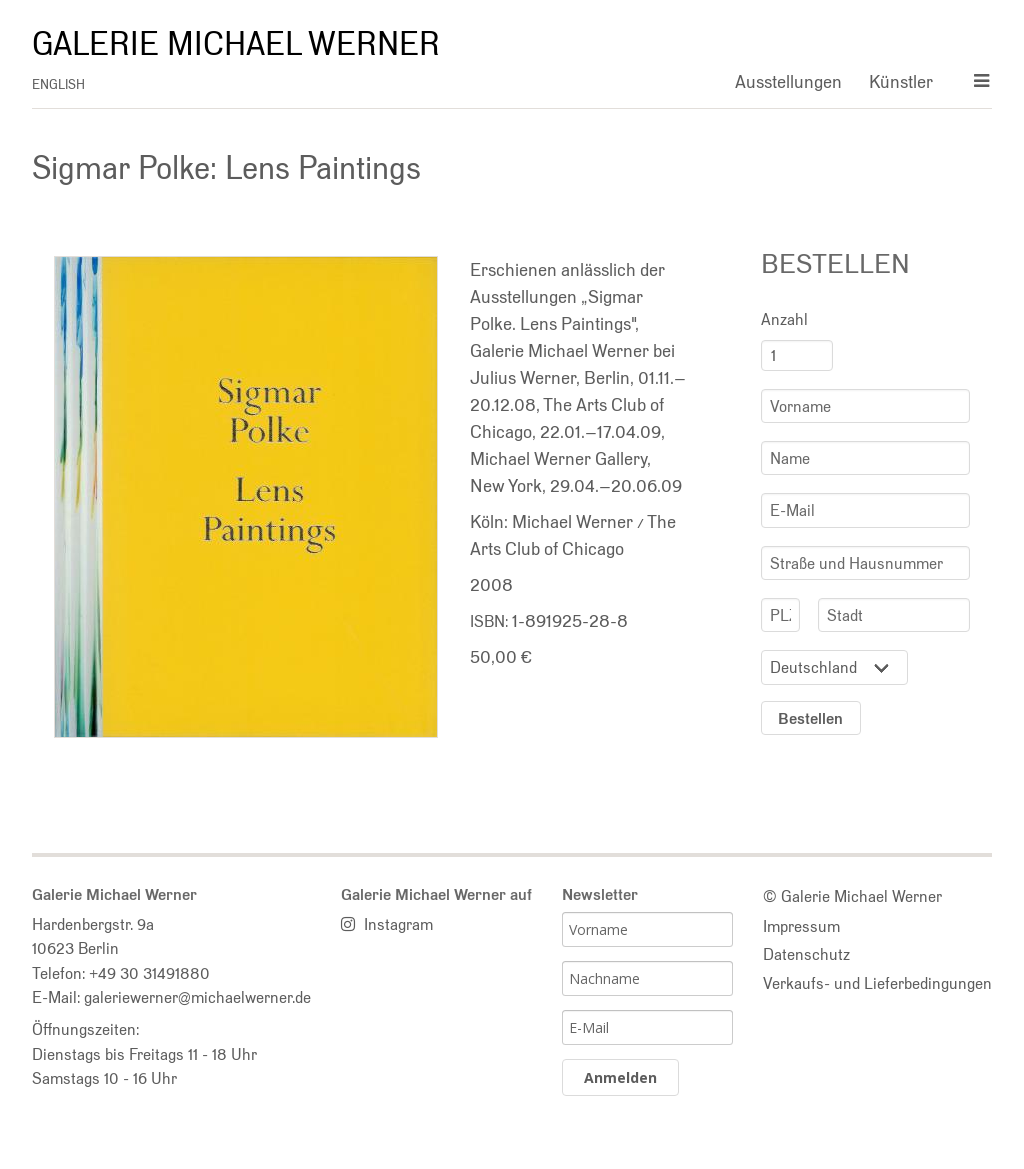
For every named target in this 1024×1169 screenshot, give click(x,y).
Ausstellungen (788, 81)
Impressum (801, 926)
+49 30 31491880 (149, 973)
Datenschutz (806, 954)
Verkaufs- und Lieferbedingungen (877, 983)
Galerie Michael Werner (236, 44)
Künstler (901, 81)
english (58, 84)
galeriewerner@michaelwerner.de (197, 997)
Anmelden (620, 1077)
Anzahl (784, 319)
